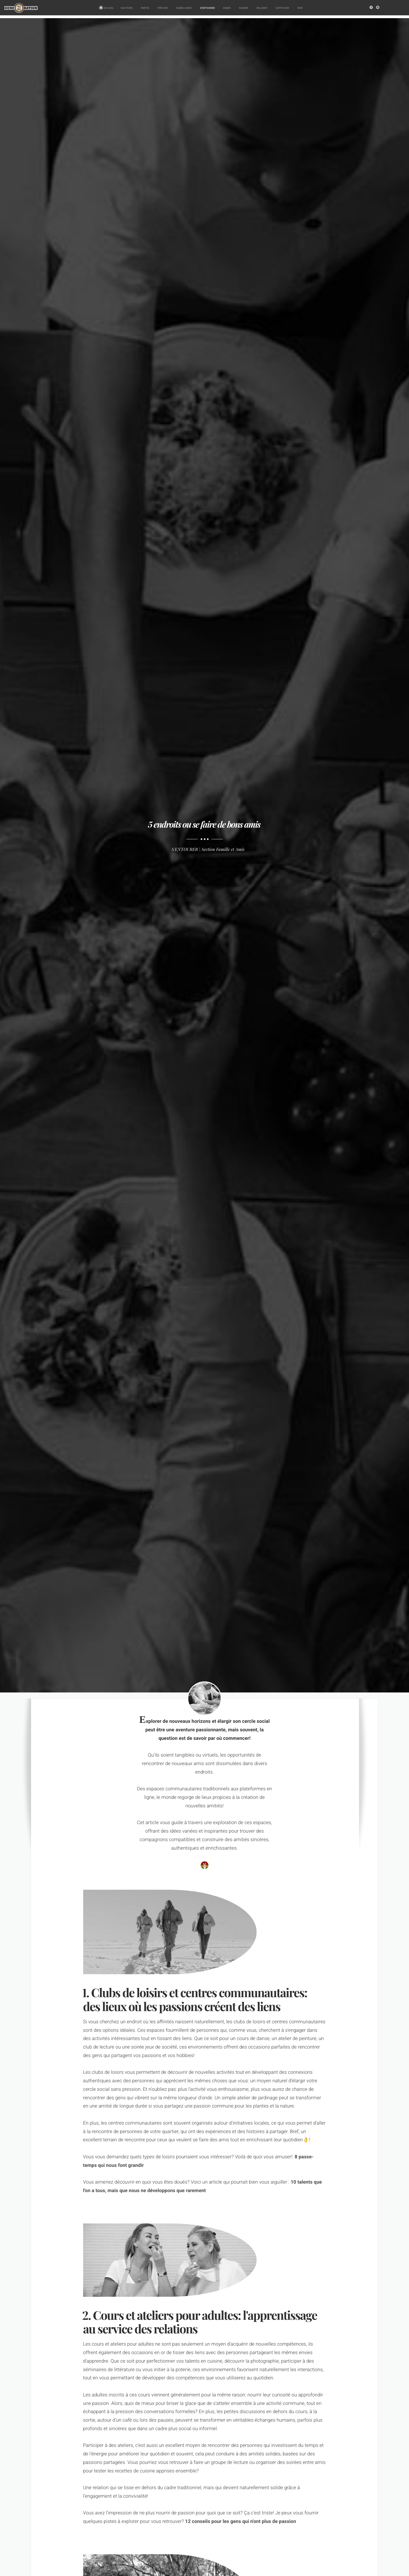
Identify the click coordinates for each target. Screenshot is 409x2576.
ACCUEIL (106, 8)
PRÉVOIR (163, 8)
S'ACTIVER (127, 8)
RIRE (300, 8)
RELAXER (262, 8)
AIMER (227, 8)
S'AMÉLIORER (184, 8)
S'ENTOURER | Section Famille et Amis (208, 849)
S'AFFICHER (283, 8)
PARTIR (146, 8)
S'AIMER (244, 8)
